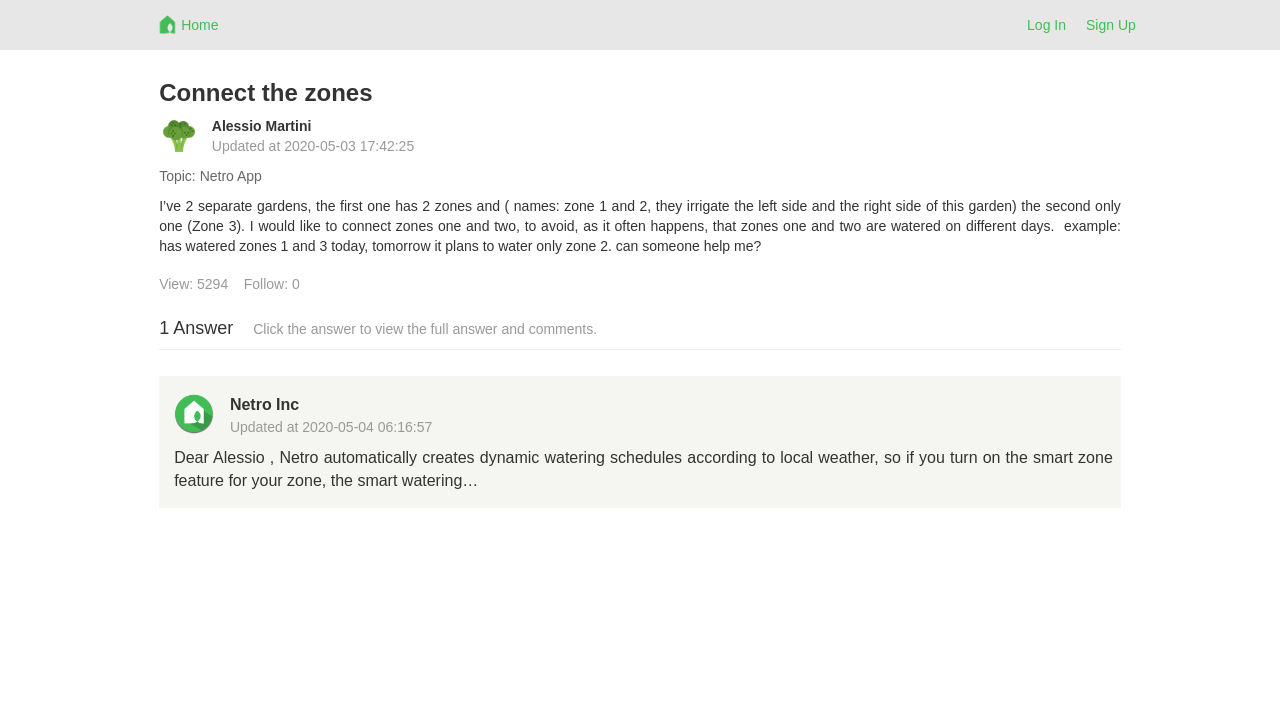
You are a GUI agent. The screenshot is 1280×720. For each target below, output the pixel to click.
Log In (1046, 25)
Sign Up (1111, 25)
